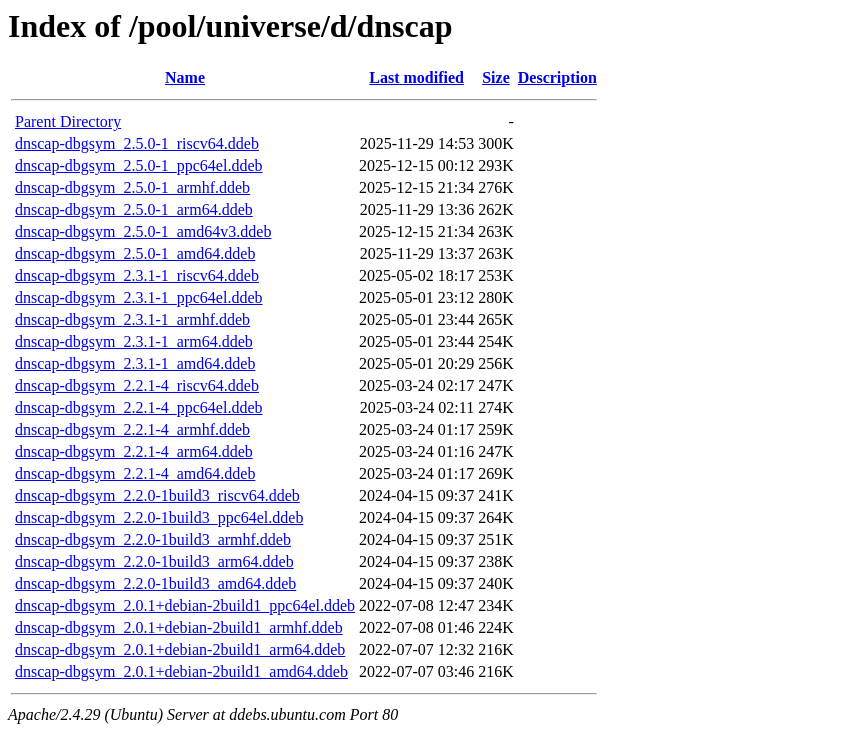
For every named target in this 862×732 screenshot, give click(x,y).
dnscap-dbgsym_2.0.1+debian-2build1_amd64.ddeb (181, 671)
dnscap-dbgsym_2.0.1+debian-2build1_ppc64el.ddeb (185, 605)
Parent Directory (68, 121)
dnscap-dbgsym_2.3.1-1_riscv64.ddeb (137, 275)
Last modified (416, 77)
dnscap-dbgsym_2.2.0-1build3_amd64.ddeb (155, 583)
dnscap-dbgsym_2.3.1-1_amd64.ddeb (135, 363)
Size (496, 77)
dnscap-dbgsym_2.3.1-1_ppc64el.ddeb (139, 297)
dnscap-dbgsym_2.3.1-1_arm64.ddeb (134, 341)
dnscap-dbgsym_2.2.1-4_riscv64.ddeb (137, 385)
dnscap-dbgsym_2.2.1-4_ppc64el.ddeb (139, 407)
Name (185, 77)
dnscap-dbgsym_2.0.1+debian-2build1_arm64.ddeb (180, 649)
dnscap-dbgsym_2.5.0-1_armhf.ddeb (132, 187)
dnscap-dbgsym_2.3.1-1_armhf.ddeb (132, 319)
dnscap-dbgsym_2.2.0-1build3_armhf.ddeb (153, 539)
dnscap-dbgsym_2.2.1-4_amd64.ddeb (135, 473)
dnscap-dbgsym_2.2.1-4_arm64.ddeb (134, 451)
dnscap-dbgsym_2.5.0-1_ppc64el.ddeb (139, 165)
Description (557, 77)
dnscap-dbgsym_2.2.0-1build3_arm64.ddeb (154, 561)
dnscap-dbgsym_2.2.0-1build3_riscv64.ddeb (157, 495)
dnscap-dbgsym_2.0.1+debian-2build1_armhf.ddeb (179, 627)
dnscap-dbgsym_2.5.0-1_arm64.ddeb (134, 209)
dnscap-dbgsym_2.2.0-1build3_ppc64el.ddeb (159, 517)
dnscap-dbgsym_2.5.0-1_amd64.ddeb (135, 253)
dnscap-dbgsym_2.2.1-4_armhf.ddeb (132, 429)
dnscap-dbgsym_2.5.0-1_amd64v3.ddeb (143, 231)
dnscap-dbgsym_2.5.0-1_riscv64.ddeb (137, 143)
